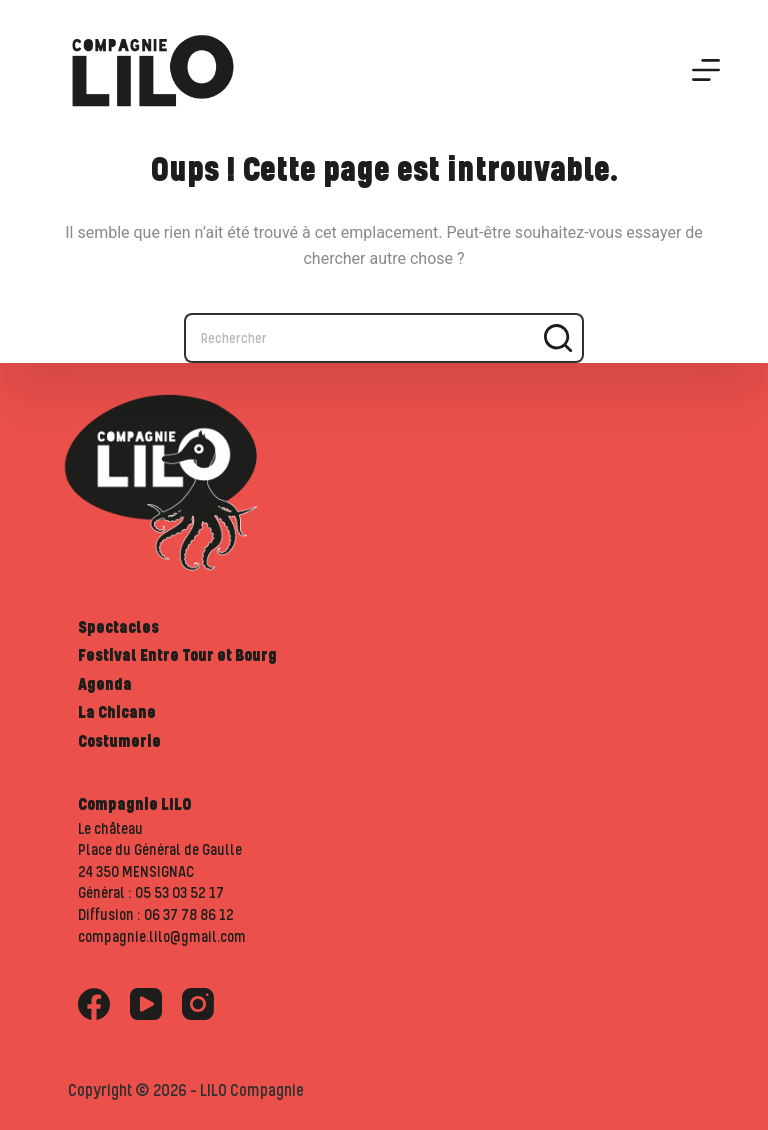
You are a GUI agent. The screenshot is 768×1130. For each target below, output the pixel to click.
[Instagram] (198, 1004)
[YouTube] (146, 1004)
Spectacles (118, 627)
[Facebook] (94, 1004)
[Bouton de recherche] (559, 338)
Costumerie (119, 741)
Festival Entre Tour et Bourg (177, 655)
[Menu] (706, 70)
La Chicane (117, 712)
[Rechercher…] (359, 338)
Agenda (105, 684)
